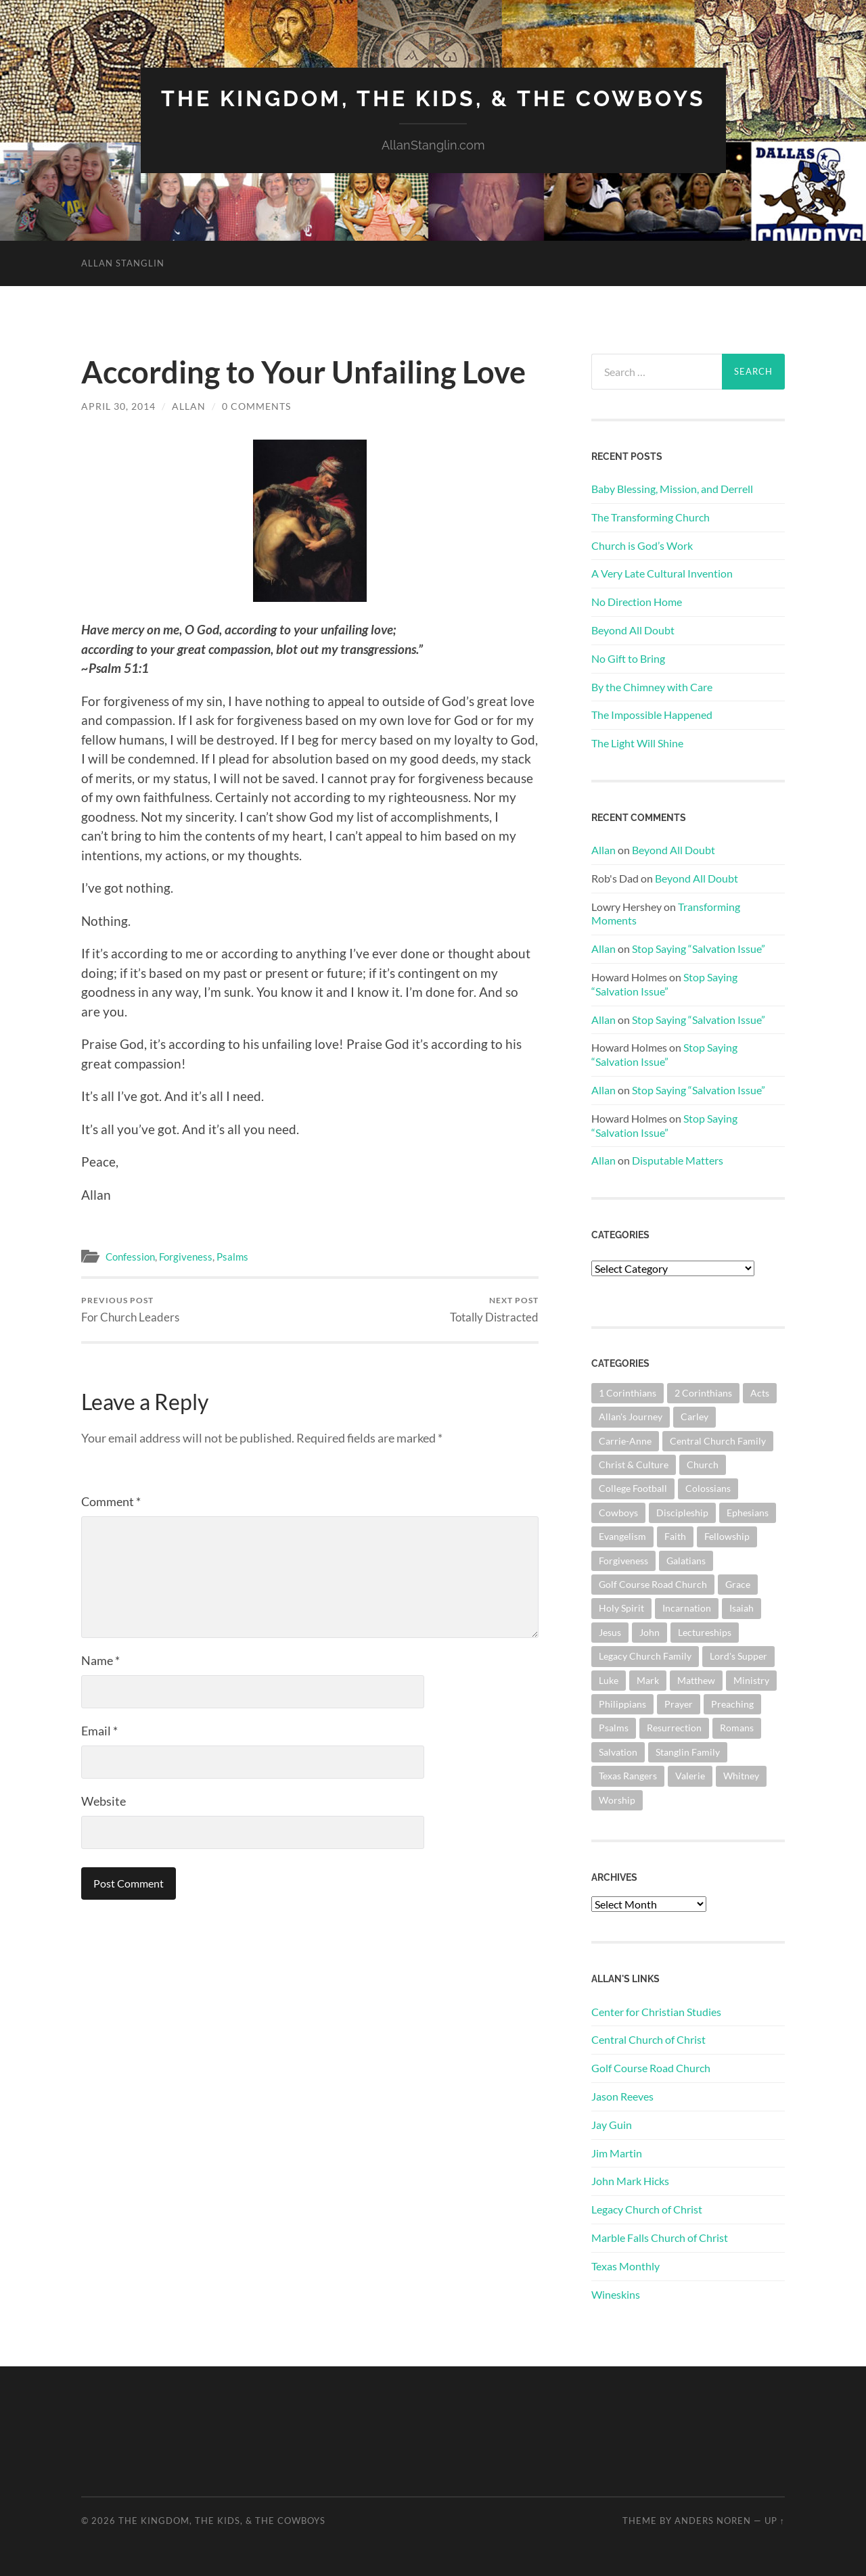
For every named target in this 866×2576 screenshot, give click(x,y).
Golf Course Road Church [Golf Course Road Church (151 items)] (653, 1584)
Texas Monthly (625, 2265)
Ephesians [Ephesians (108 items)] (748, 1512)
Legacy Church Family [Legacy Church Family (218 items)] (645, 1656)
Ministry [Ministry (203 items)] (751, 1680)
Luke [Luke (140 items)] (608, 1680)
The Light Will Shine (637, 742)
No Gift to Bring (628, 658)
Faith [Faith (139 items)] (675, 1536)
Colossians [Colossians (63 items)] (708, 1488)
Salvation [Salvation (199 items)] (618, 1752)
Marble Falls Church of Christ (659, 2237)
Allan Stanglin (122, 263)
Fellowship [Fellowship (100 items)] (727, 1536)
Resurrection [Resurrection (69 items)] (674, 1727)
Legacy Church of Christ (646, 2209)
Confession (130, 1256)
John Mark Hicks (630, 2180)
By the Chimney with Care (651, 686)
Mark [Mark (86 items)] (648, 1680)
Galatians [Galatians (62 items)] (686, 1560)
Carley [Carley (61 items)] (694, 1416)
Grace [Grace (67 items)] (737, 1584)
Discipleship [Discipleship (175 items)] (682, 1512)
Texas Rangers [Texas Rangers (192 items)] (628, 1775)
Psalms (232, 1256)
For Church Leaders (130, 1309)
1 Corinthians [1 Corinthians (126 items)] (627, 1393)
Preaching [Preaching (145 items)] (732, 1704)
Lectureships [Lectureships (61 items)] (704, 1632)
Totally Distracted (494, 1309)
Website (103, 1801)
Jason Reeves (622, 2096)
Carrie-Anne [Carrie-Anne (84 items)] (625, 1441)
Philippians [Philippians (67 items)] (622, 1704)
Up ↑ (775, 2520)
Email (99, 1730)
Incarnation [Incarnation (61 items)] (686, 1608)
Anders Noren (713, 2520)
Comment (111, 1501)
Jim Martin (616, 2153)
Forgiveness (185, 1256)
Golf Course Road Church (650, 2067)
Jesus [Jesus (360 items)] (610, 1632)
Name (100, 1660)
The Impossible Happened (651, 714)
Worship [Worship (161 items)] (617, 1800)
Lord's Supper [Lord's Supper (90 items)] (738, 1656)
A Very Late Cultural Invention (662, 573)
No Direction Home (636, 601)
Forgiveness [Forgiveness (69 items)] (623, 1560)
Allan (189, 406)
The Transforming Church (650, 517)
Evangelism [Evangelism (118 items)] (622, 1536)
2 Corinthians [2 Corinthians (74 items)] (703, 1393)
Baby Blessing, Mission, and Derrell (672, 488)
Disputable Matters (677, 1160)
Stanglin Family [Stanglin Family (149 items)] (688, 1752)
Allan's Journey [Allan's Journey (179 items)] (630, 1416)
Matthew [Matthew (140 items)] (696, 1680)
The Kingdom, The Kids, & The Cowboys (433, 98)
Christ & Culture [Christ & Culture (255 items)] (633, 1464)
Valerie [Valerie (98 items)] (690, 1775)
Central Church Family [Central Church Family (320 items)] (718, 1441)
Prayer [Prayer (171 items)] (678, 1704)
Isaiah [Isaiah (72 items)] (741, 1608)
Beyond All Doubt (633, 630)
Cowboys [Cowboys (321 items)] (618, 1512)
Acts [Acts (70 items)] (759, 1393)
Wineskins (615, 2294)
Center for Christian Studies (656, 2011)
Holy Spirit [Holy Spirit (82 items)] (621, 1608)
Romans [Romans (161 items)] (737, 1727)
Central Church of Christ (648, 2039)
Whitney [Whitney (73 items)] (741, 1775)
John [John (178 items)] (649, 1632)
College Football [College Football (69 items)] (633, 1488)
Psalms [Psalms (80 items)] (614, 1727)
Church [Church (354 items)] (703, 1464)
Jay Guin (611, 2124)
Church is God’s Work (642, 545)
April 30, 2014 (118, 406)
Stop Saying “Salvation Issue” (698, 948)
